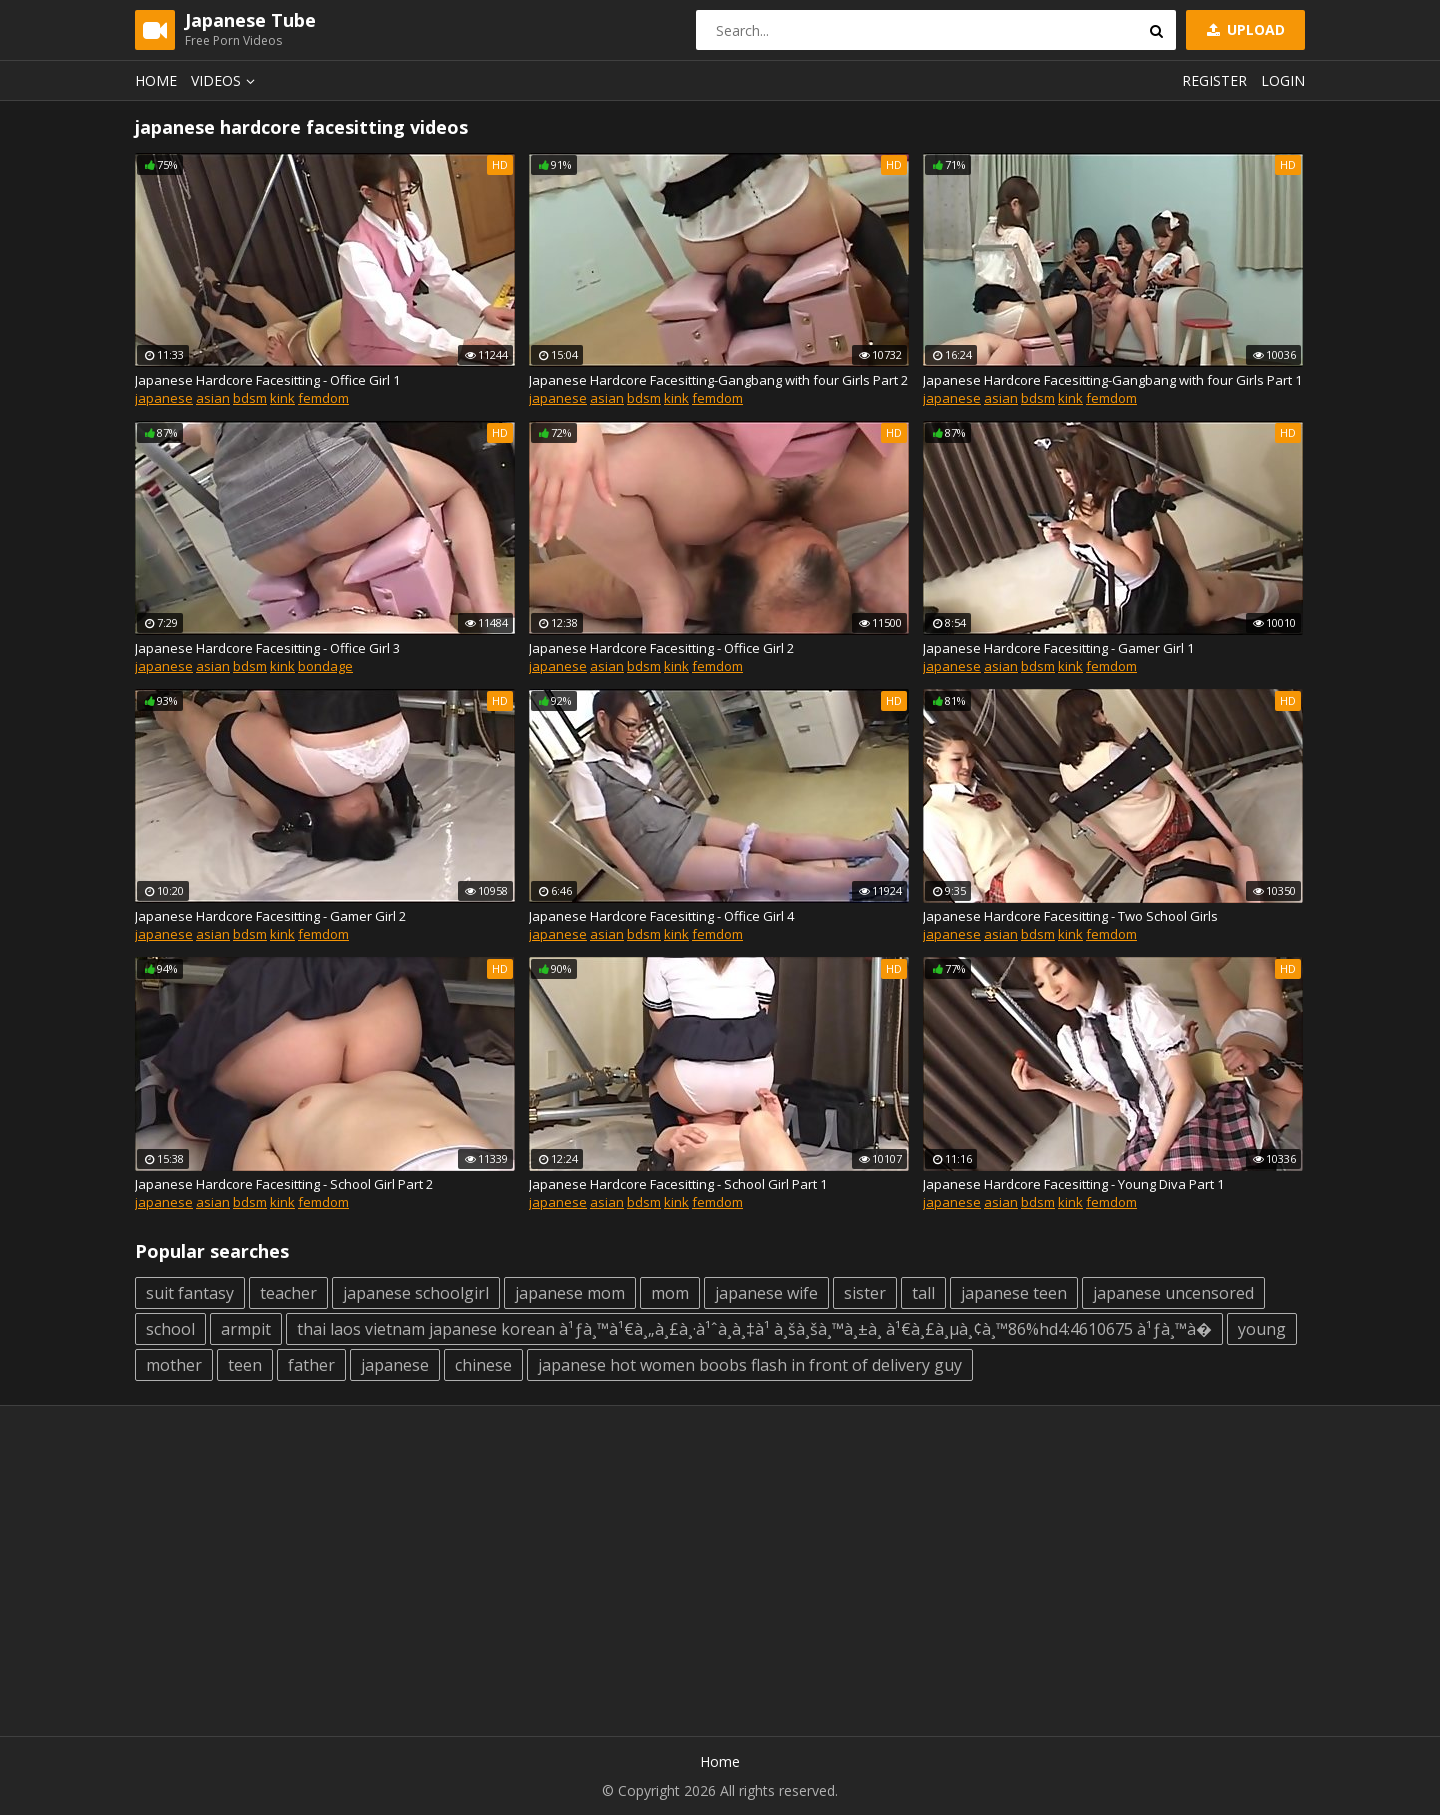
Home (156, 80)
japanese (164, 398)
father (311, 1365)
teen (245, 1365)
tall (923, 1293)
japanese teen (1014, 1293)
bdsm (250, 398)
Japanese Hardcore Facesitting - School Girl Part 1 (678, 1184)
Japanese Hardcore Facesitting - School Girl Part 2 (284, 1184)
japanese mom (570, 1293)
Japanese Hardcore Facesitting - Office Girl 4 (661, 916)
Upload (1244, 29)
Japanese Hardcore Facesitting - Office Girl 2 (661, 648)
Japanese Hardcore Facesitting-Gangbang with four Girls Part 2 (718, 380)
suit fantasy (190, 1293)
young (1262, 1329)
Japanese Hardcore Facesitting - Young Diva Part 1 (1073, 1184)
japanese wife (766, 1293)
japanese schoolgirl (416, 1293)
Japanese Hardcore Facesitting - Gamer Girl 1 (1058, 648)
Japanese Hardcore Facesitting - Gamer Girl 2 (270, 916)
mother (174, 1365)
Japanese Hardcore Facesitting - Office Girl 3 (267, 648)
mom (670, 1293)
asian (213, 398)
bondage (325, 666)
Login (1283, 80)
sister (865, 1293)
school (170, 1329)
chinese (483, 1365)
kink (282, 398)
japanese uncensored (1173, 1293)
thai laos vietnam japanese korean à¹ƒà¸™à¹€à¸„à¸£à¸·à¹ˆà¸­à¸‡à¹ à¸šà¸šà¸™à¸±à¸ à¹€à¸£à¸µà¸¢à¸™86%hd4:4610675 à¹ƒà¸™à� (754, 1329)
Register (1214, 80)
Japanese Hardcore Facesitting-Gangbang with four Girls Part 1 (1112, 380)
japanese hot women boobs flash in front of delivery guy (750, 1365)
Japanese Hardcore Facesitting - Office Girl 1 (267, 380)
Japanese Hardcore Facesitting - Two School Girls (1070, 916)
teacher (288, 1293)
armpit (246, 1329)
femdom (323, 398)
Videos (226, 80)
